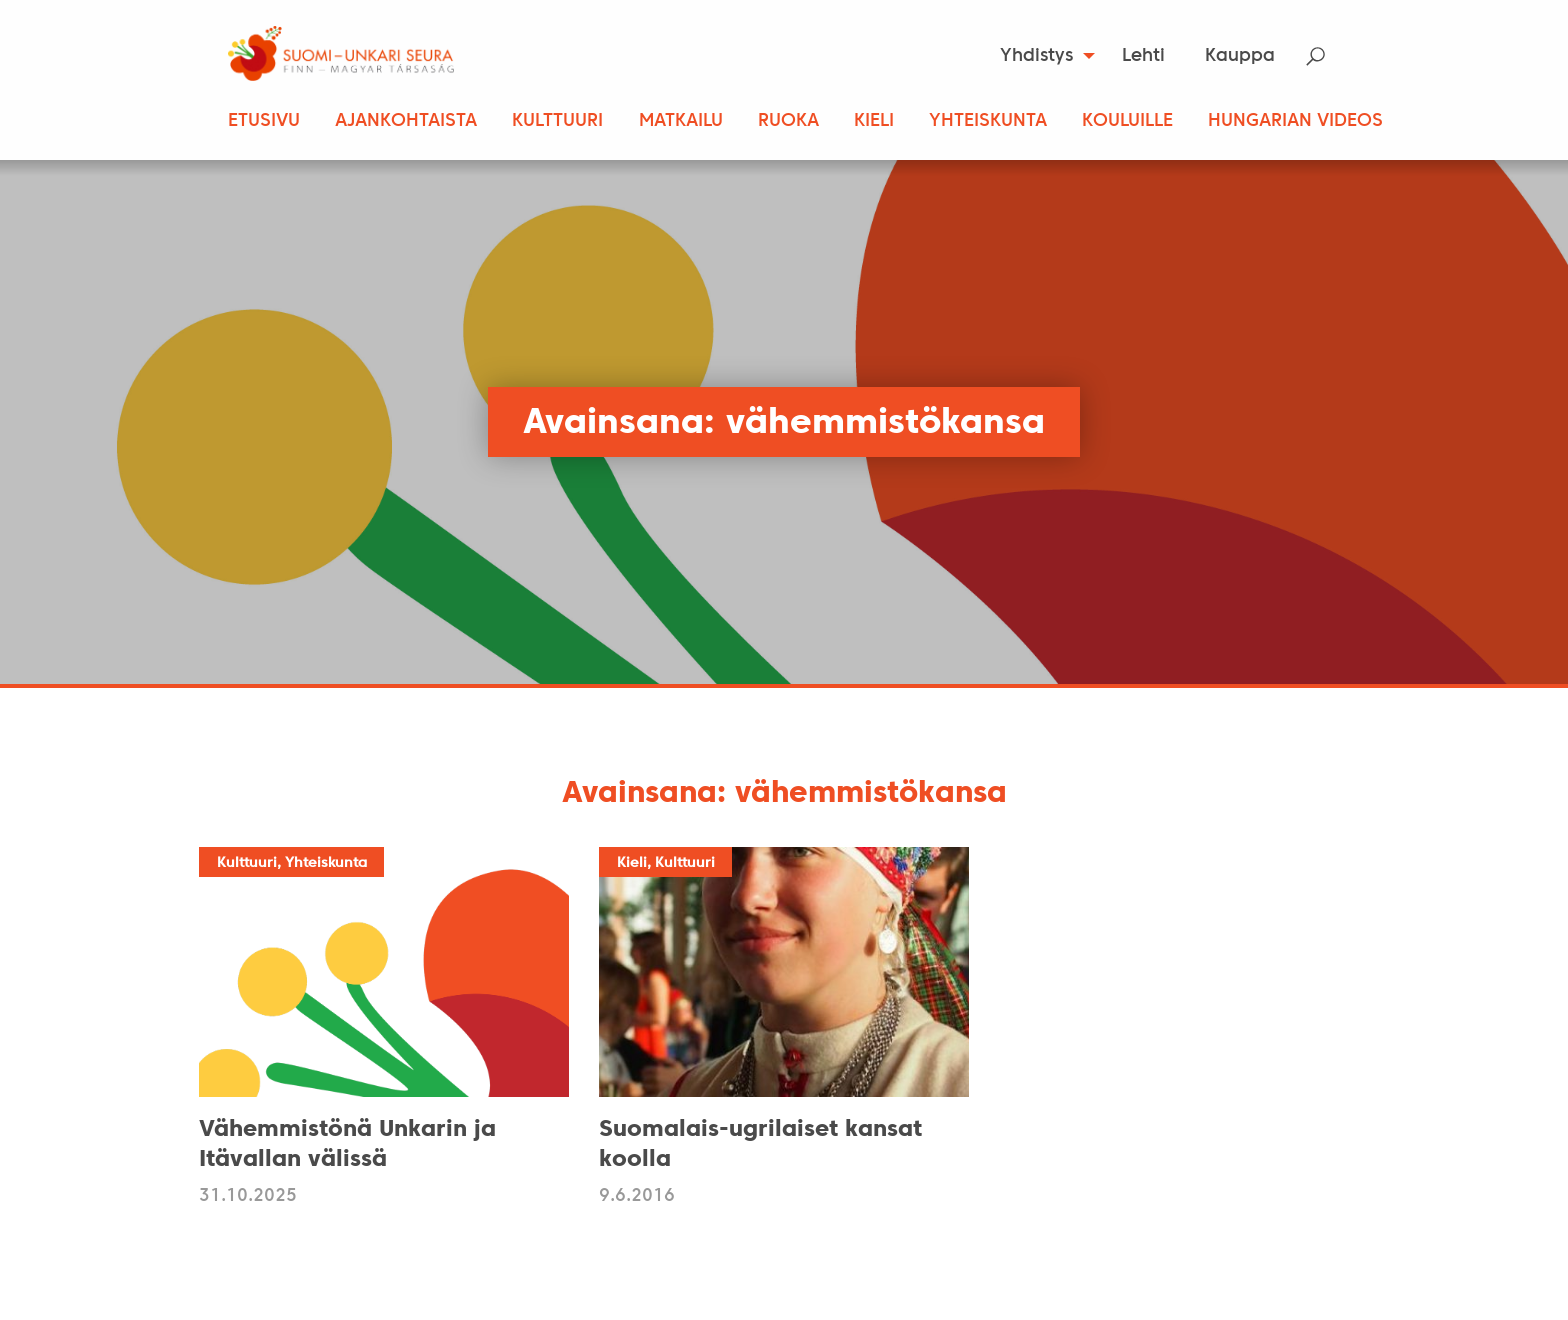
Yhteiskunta (988, 121)
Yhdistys (1036, 56)
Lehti (1143, 56)
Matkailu (681, 121)
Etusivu (264, 121)
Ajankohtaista (406, 121)
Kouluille (1127, 121)
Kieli (874, 121)
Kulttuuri (557, 121)
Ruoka (788, 121)
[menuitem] (1041, 56)
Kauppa (1240, 56)
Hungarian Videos (1295, 121)
